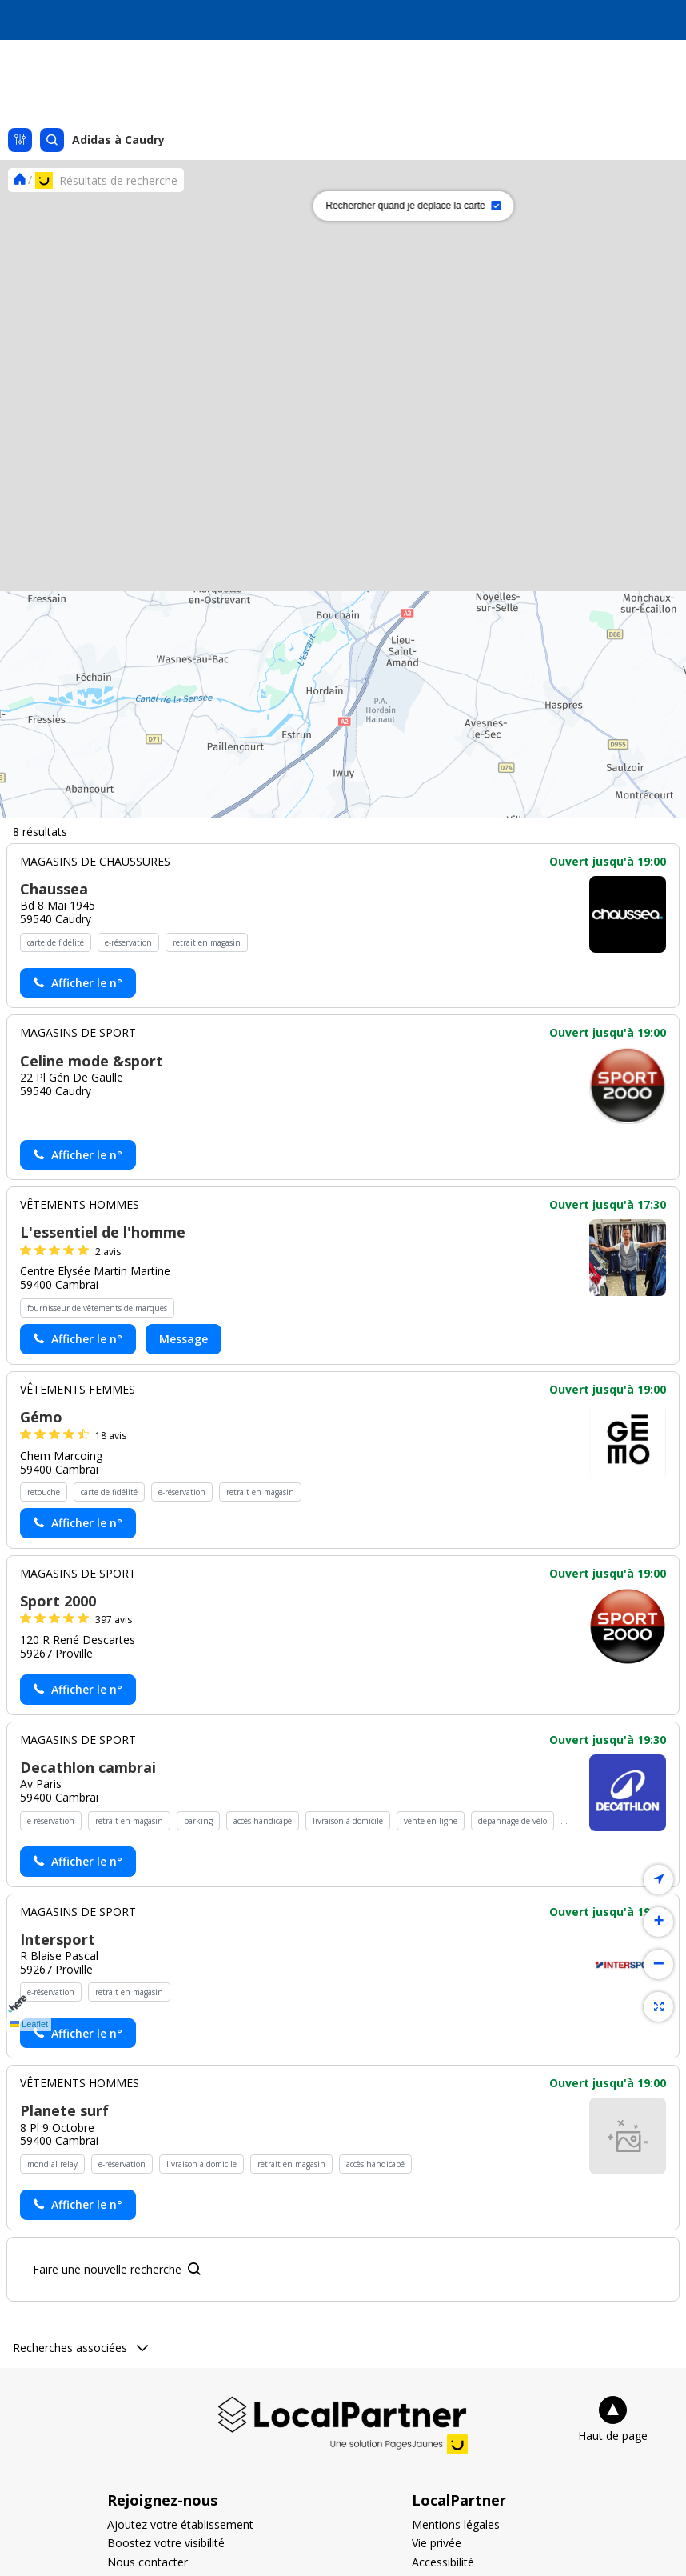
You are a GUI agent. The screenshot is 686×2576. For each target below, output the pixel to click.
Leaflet (29, 2024)
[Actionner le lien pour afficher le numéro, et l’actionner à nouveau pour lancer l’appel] (78, 2200)
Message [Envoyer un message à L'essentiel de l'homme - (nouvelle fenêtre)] (183, 2555)
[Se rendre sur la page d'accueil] (19, 179)
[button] (199, 1042)
